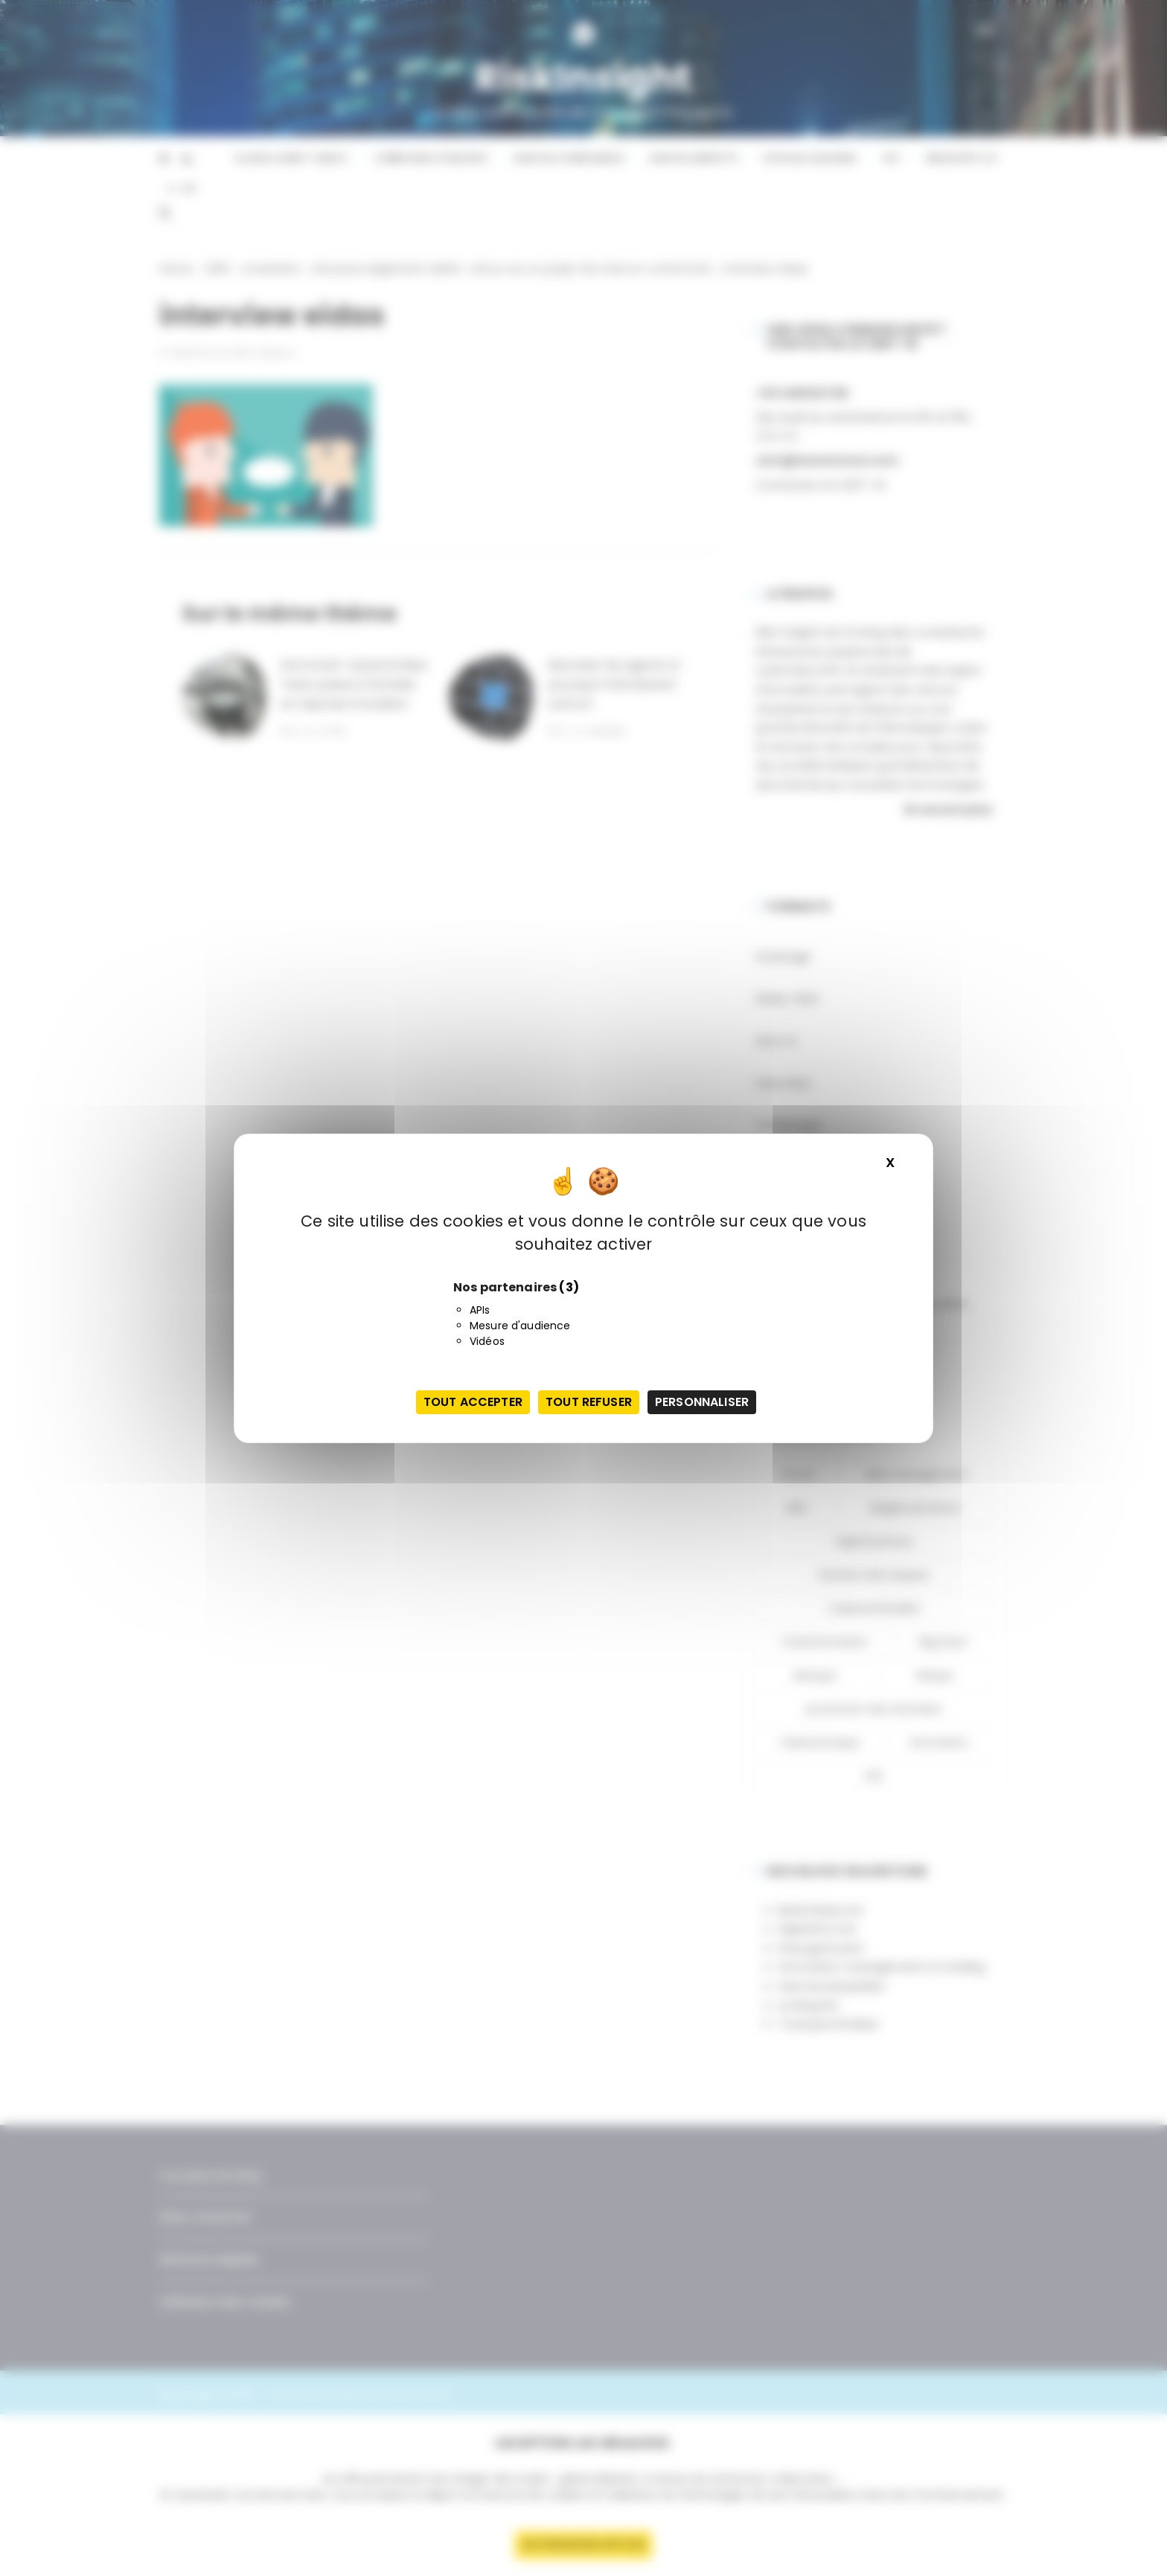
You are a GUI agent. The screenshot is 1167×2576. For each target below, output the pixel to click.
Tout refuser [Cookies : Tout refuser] (589, 1401)
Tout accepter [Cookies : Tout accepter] (472, 1401)
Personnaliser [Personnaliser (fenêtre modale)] (702, 1401)
